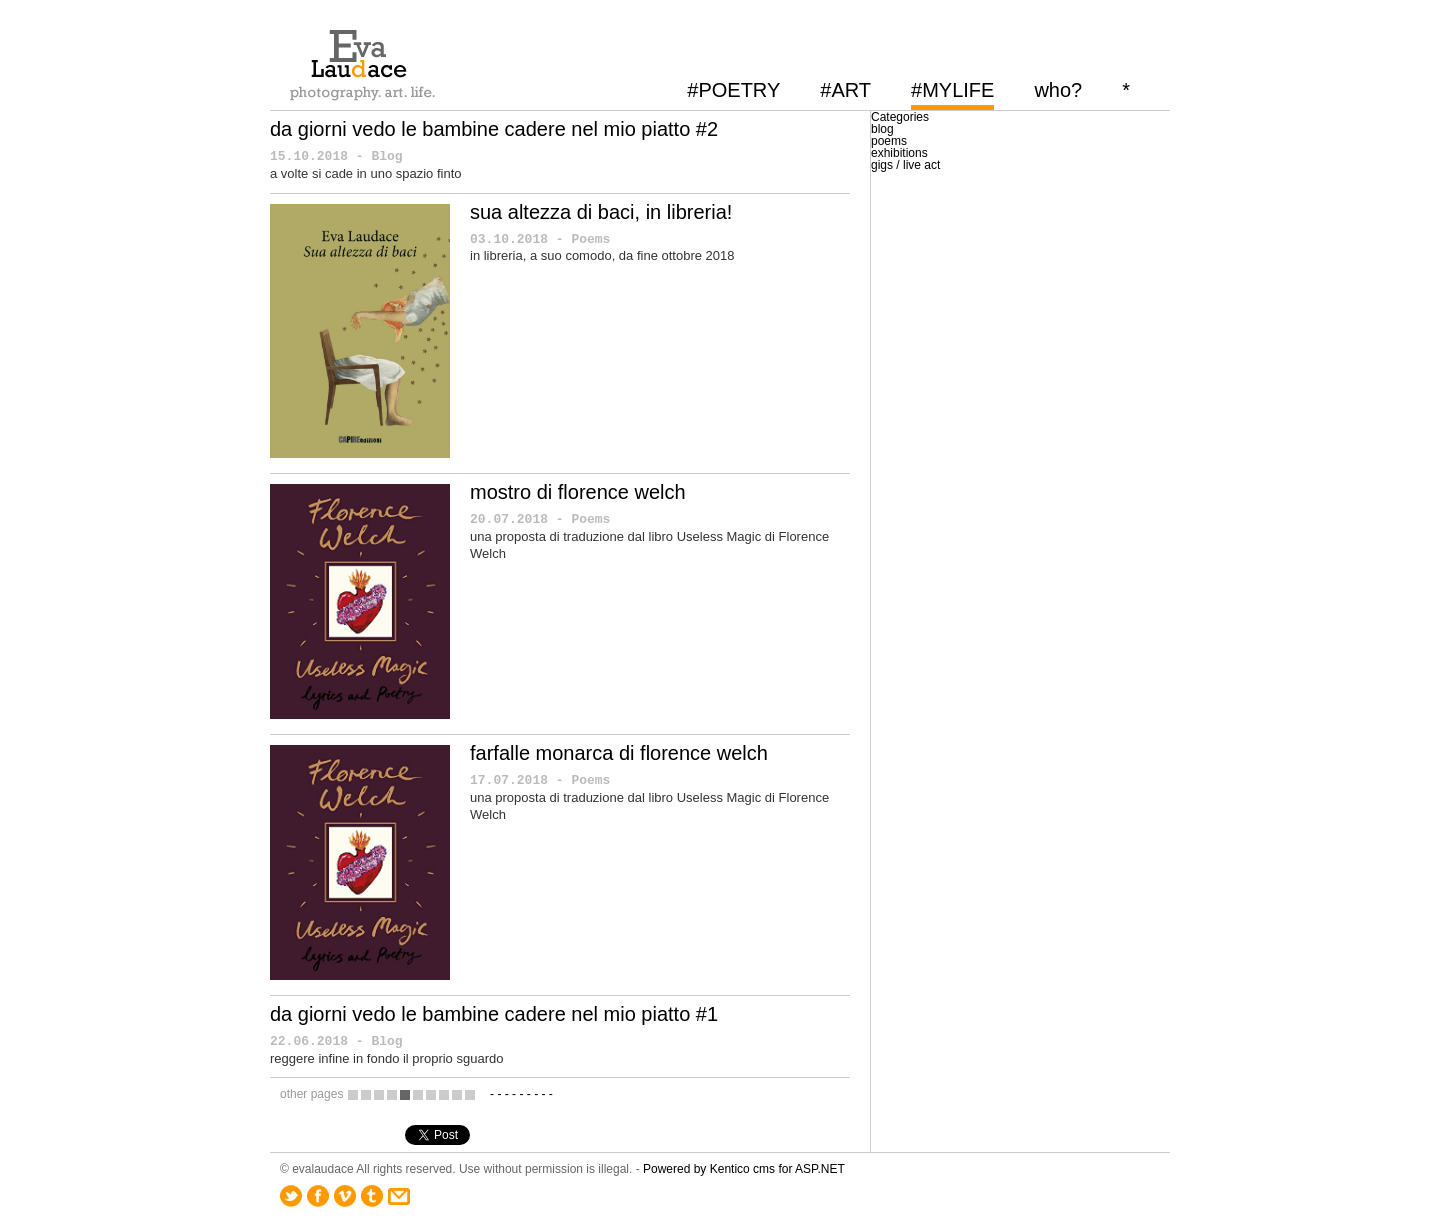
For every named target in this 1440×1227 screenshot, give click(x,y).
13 (418, 1094)
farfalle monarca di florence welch (619, 753)
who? (1058, 90)
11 (392, 1094)
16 (457, 1094)
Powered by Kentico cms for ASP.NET (744, 1169)
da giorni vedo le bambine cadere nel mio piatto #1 (494, 1014)
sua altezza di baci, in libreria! (601, 212)
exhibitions (899, 153)
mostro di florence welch (578, 492)
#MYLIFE (952, 90)
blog (882, 129)
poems (889, 141)
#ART (845, 90)
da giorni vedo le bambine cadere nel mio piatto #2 (494, 129)
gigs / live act (905, 165)
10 (379, 1094)
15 (444, 1094)
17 (470, 1094)
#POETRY (733, 90)
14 (431, 1094)
